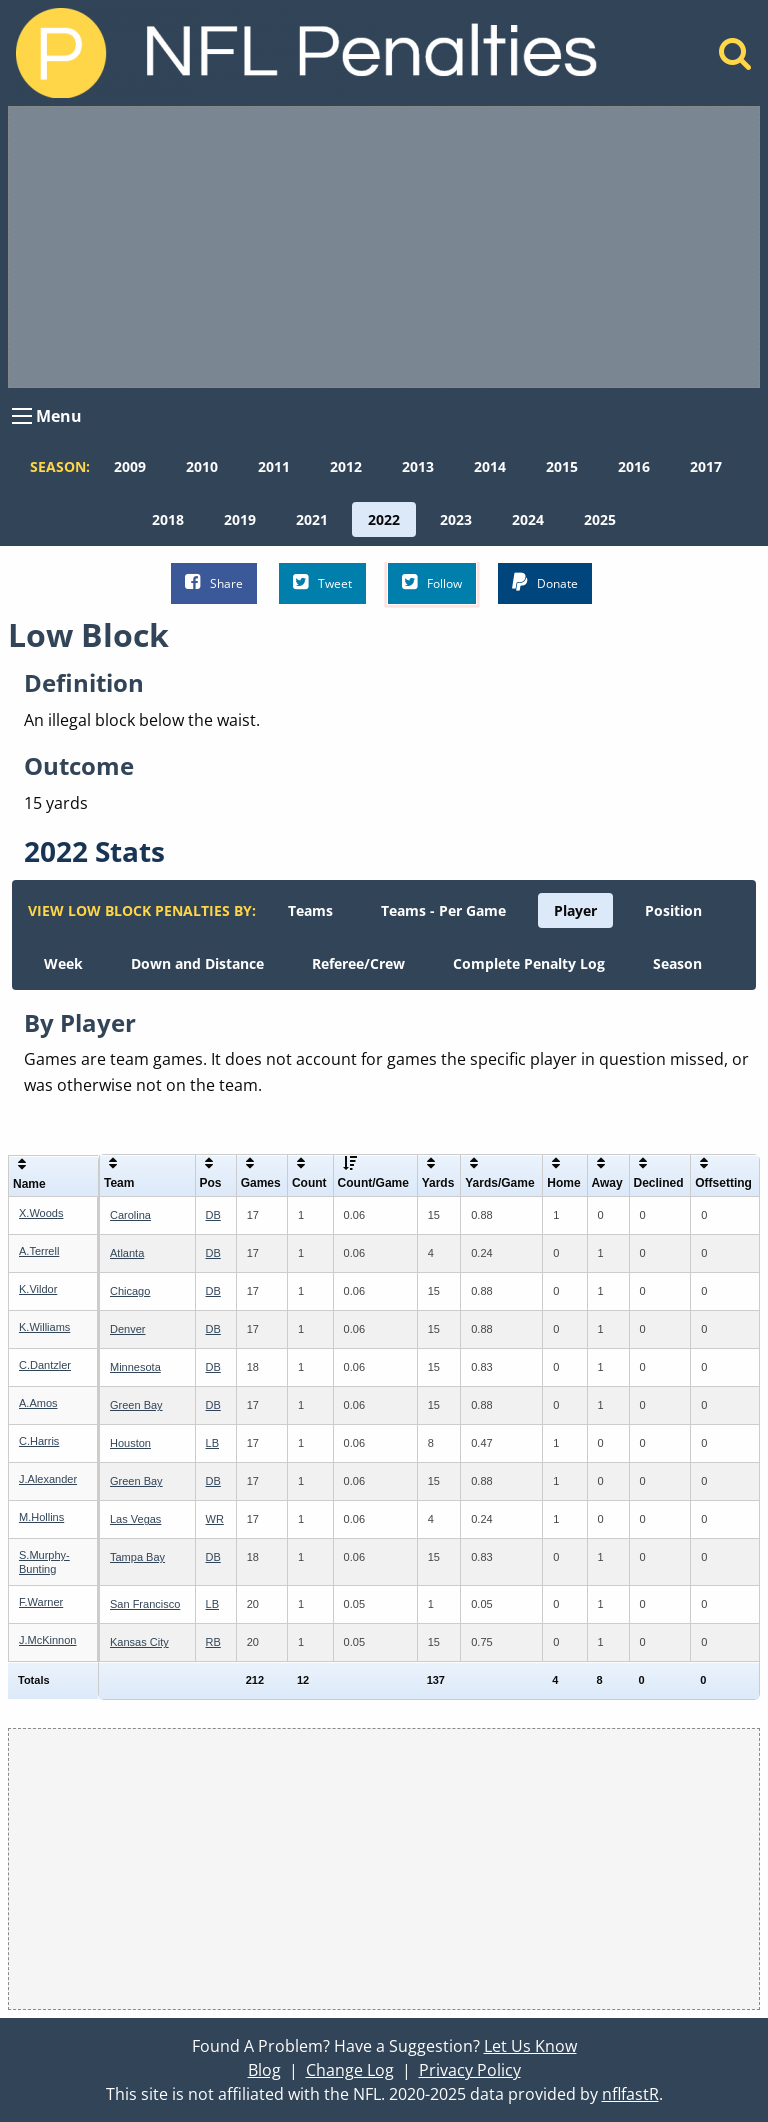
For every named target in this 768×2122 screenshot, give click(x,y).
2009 (130, 466)
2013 (418, 466)
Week (63, 963)
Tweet (322, 582)
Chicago (130, 1291)
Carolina (130, 1215)
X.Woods (41, 1213)
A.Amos (38, 1403)
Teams (310, 910)
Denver (127, 1329)
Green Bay (136, 1405)
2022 (384, 519)
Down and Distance (197, 963)
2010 (202, 466)
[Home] (735, 59)
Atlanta (127, 1253)
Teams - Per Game (443, 910)
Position (673, 910)
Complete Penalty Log (529, 963)
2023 (456, 519)
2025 (600, 519)
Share (214, 582)
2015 (562, 466)
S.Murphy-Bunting (44, 1561)
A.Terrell (39, 1251)
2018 (168, 519)
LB (212, 1443)
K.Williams (44, 1327)
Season (677, 963)
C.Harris (39, 1441)
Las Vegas (135, 1519)
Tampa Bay (137, 1557)
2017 (706, 466)
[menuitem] (130, 466)
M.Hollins (41, 1517)
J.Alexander (48, 1479)
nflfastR (630, 2094)
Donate (545, 582)
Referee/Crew (358, 963)
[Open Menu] (22, 416)
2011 (274, 466)
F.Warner (41, 1602)
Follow (432, 582)
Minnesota (135, 1367)
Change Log (350, 2070)
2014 (490, 466)
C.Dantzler (45, 1365)
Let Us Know (530, 2046)
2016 (634, 466)
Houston (130, 1443)
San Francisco (145, 1604)
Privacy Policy (470, 2070)
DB (213, 1215)
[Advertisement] (384, 247)
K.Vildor (38, 1289)
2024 (528, 519)
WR (215, 1519)
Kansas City (139, 1642)
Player (575, 910)
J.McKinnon (47, 1640)
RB (213, 1642)
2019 (240, 519)
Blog (264, 2070)
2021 (312, 519)
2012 (346, 466)
